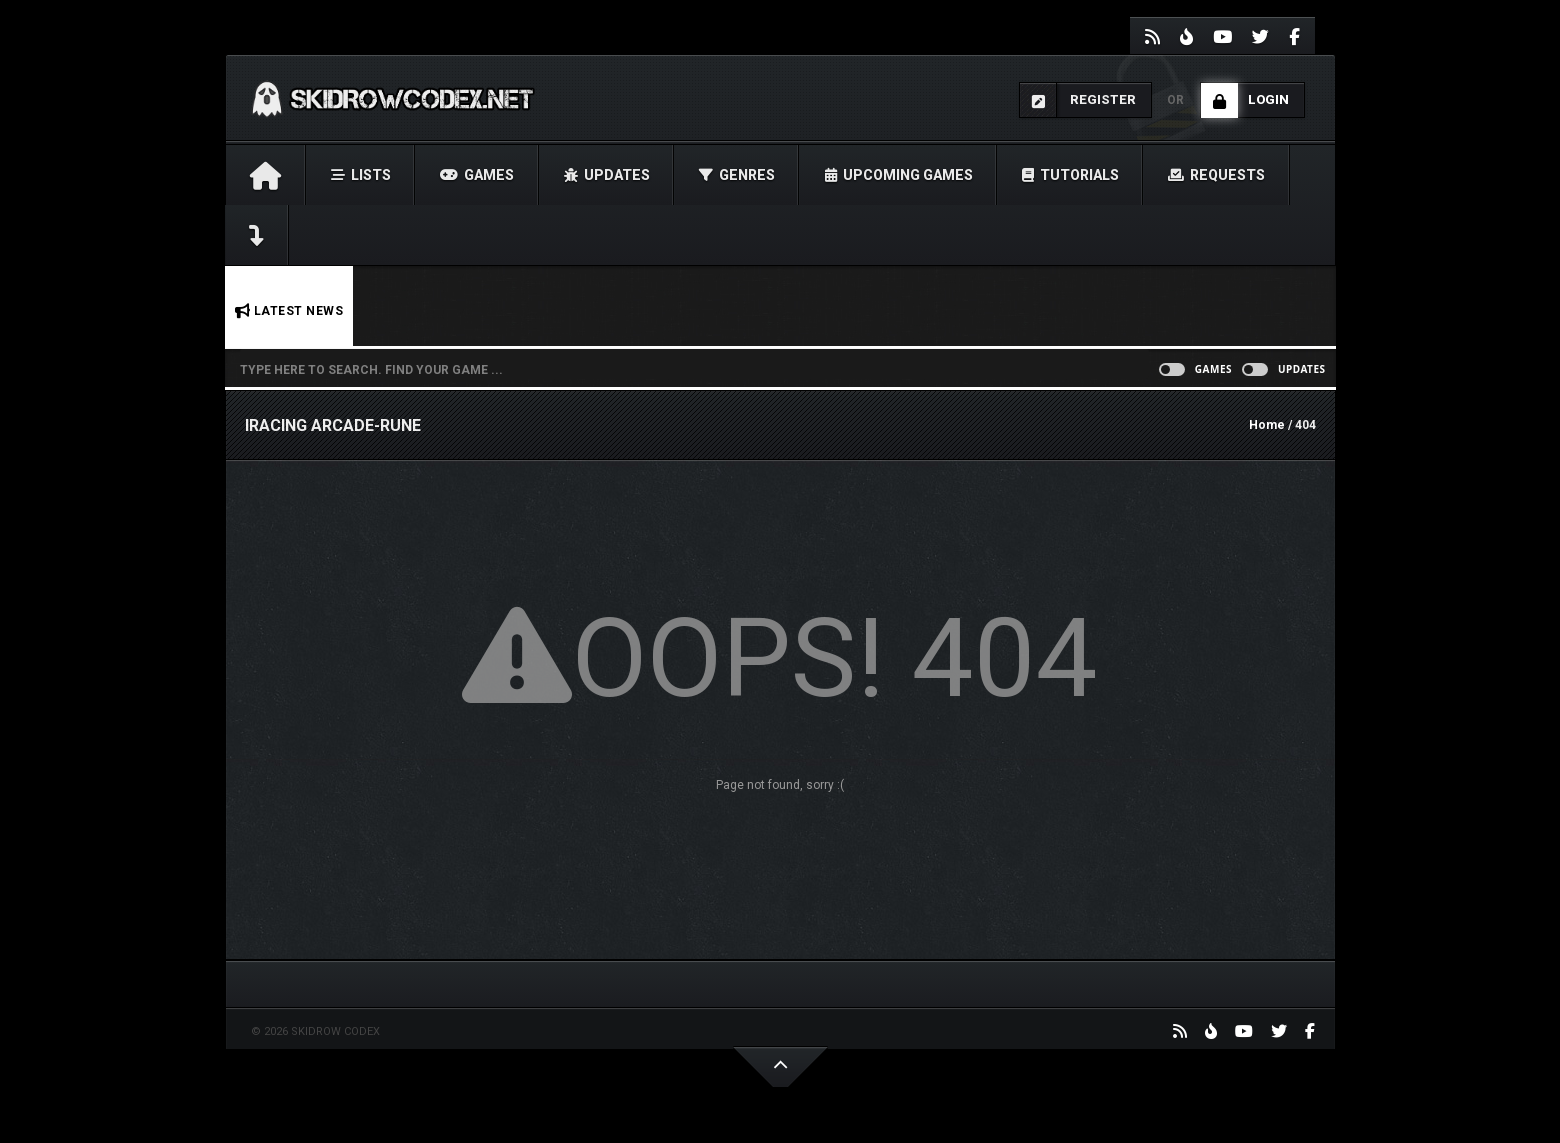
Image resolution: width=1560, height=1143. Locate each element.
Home (1267, 425)
